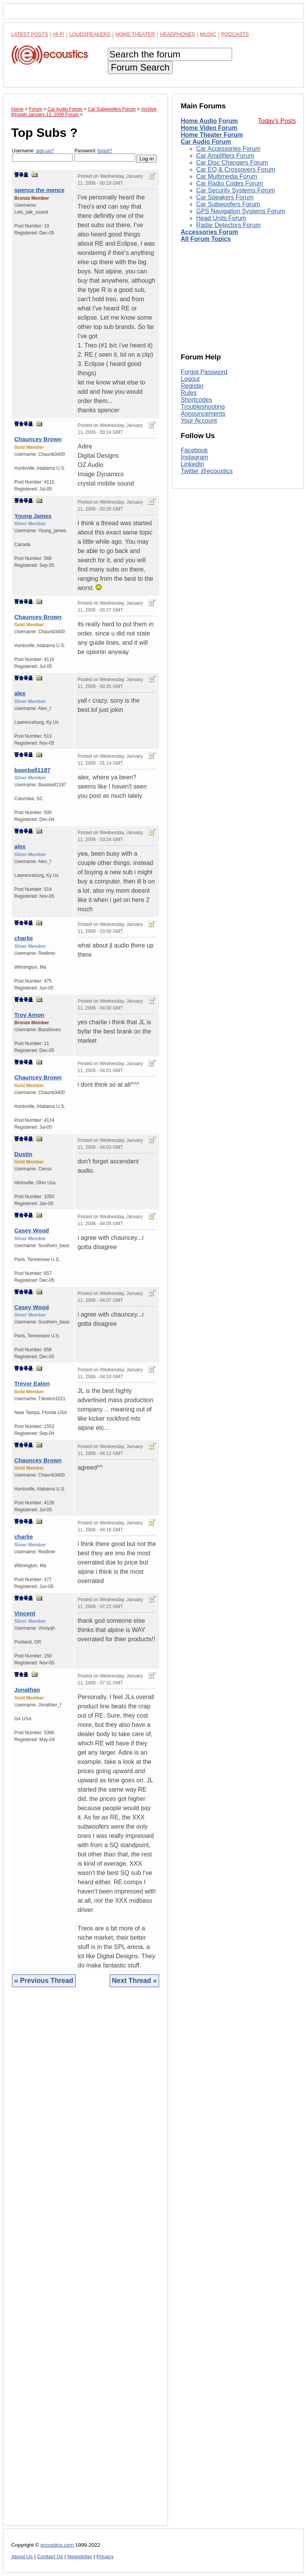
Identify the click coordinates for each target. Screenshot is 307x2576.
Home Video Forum (209, 128)
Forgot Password (204, 372)
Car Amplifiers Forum (225, 155)
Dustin (23, 1154)
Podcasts (235, 34)
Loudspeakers (90, 34)
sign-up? (45, 150)
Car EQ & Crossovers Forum (235, 169)
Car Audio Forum (206, 141)
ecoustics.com (57, 2545)
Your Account (199, 420)
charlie (23, 938)
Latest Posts (29, 34)
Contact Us (50, 2556)
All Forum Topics (206, 239)
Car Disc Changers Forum (232, 162)
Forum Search (140, 67)
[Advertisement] (85, 2262)
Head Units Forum (221, 218)
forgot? (104, 150)
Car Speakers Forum (225, 197)
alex (19, 693)
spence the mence (39, 190)
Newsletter (79, 2556)
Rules (189, 392)
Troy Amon (29, 1015)
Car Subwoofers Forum (228, 204)
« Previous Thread (43, 1980)
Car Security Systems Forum (235, 190)
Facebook (194, 450)
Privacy (105, 2556)
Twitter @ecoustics (207, 471)
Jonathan (27, 1689)
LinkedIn (192, 464)
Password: (105, 155)
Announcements (203, 413)
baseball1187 (32, 770)
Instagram (194, 457)
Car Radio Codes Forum (229, 183)
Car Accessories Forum (228, 148)
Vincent (24, 1613)
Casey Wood (31, 1230)
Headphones (177, 34)
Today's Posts (277, 121)
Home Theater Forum (212, 134)
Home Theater (135, 34)
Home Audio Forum (209, 121)
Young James (32, 516)
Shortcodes (196, 399)
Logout (190, 379)
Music (208, 34)
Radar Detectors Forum (228, 225)
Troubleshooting (203, 406)
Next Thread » (134, 1980)
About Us (22, 2556)
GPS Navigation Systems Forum (240, 211)
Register (192, 386)
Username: (42, 155)
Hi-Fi (58, 34)
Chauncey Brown (38, 439)
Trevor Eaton (32, 1383)
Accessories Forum (209, 232)
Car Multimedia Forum (226, 176)
